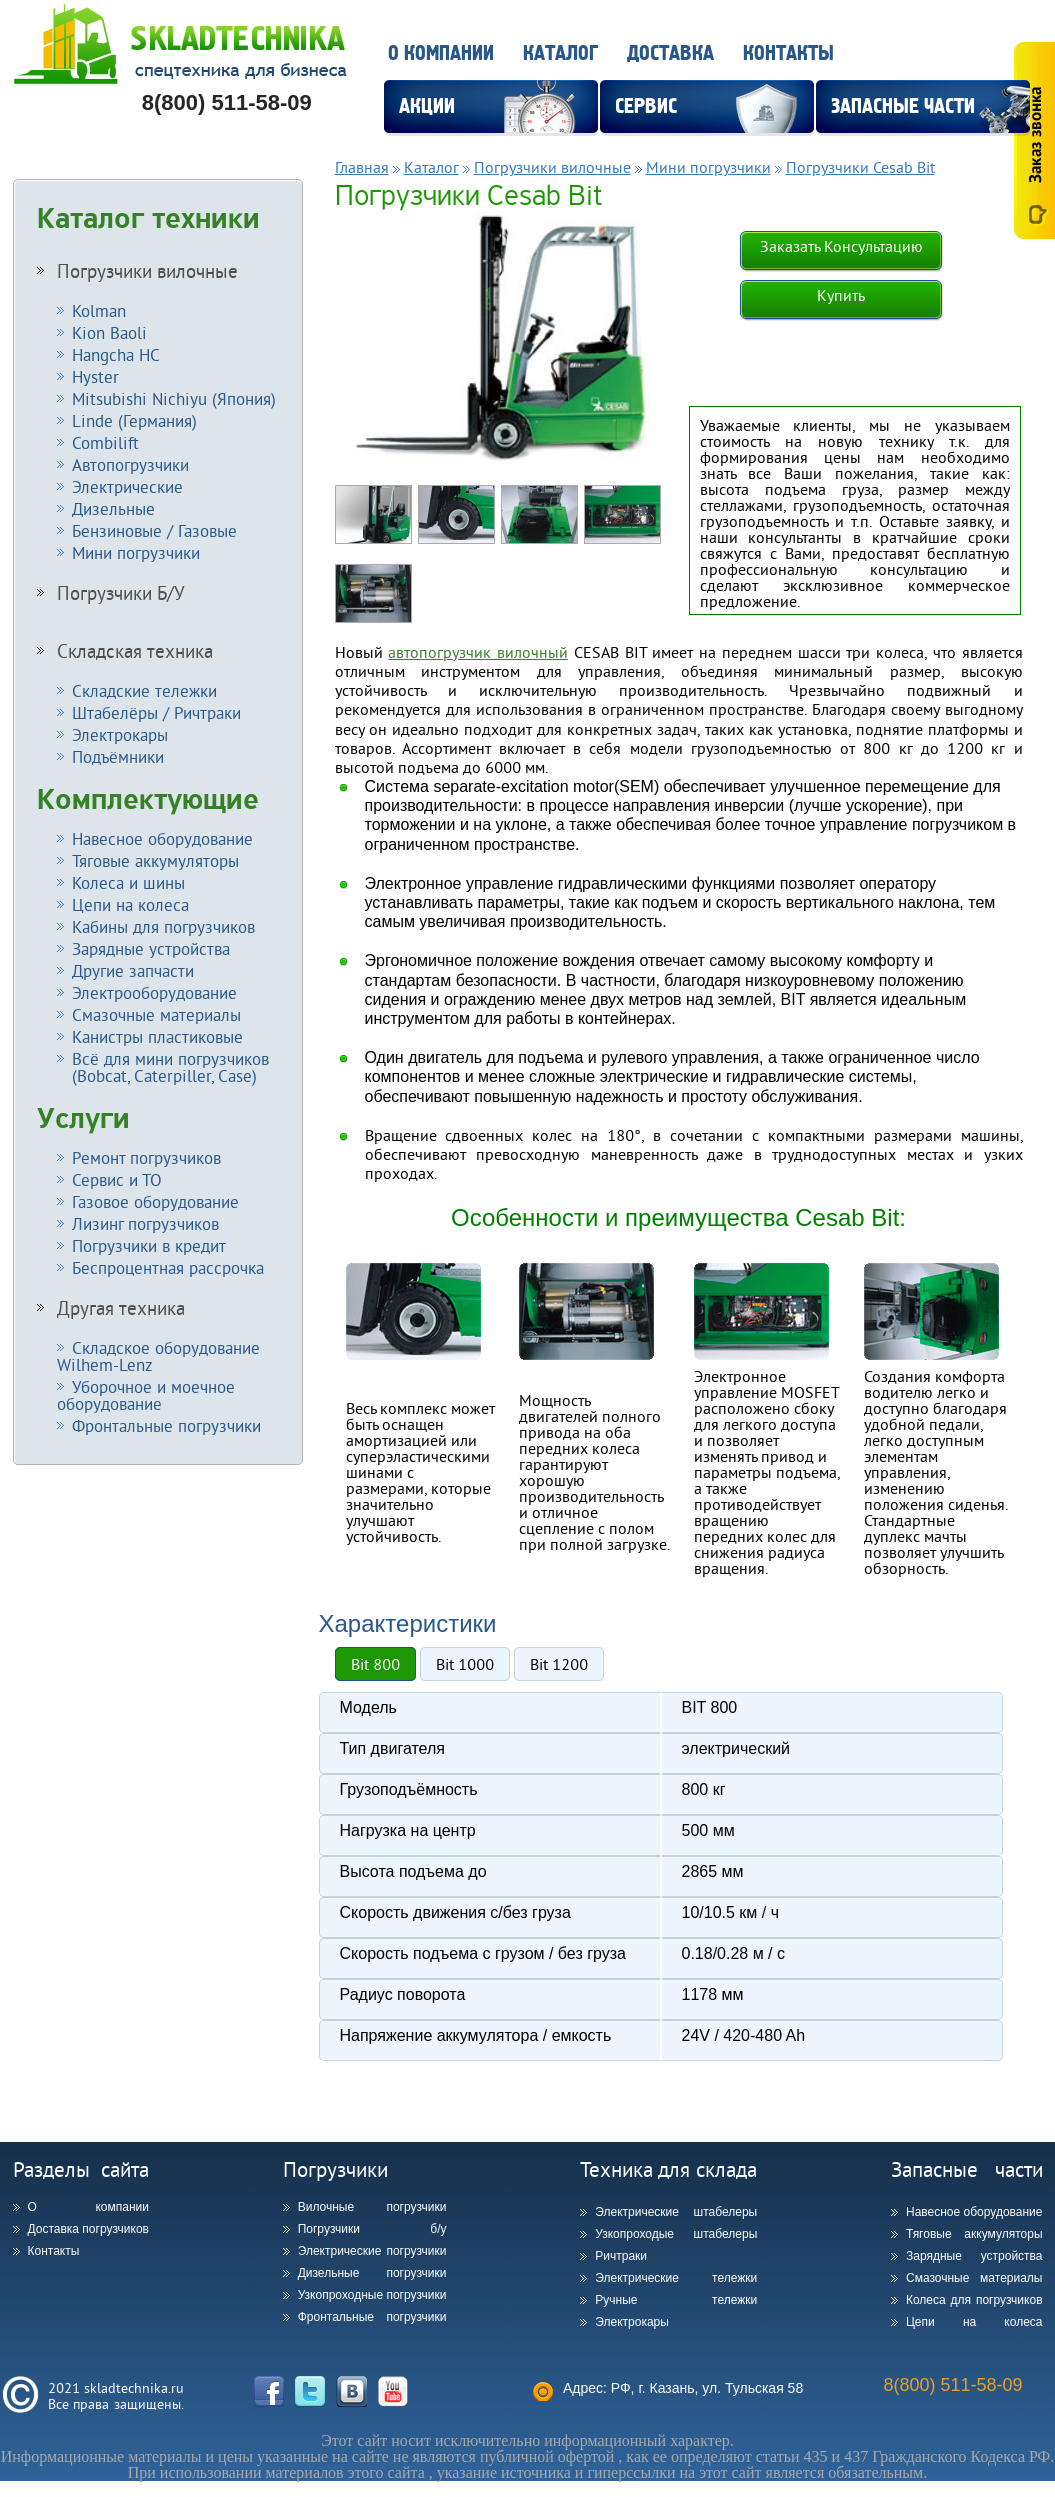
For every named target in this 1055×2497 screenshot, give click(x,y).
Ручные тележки (676, 2300)
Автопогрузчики (130, 464)
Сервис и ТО (117, 1179)
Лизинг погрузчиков (145, 1223)
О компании (441, 53)
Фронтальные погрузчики (166, 1425)
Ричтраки (621, 2256)
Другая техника (121, 1308)
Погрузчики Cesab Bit (860, 167)
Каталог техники (148, 219)
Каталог (560, 53)
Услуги (83, 1119)
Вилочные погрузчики (372, 2207)
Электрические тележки (676, 2278)
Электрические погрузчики (372, 2251)
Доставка (670, 53)
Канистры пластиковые (157, 1036)
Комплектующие (148, 800)
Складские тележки (144, 690)
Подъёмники (118, 756)
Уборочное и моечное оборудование (146, 1395)
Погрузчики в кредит (149, 1245)
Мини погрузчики (136, 552)
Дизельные (113, 508)
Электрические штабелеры (676, 2212)
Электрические (127, 486)
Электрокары (120, 734)
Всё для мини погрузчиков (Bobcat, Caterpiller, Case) (163, 1067)
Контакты (788, 53)
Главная (362, 167)
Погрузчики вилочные (147, 271)
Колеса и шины (128, 882)
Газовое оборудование (155, 1201)
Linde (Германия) (134, 420)
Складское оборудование (158, 1356)
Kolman (99, 310)
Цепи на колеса (130, 904)
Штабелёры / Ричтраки (156, 712)
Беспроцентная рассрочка (168, 1267)
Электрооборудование (154, 992)
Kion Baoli (109, 332)
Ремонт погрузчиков (146, 1157)
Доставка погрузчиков (88, 2229)
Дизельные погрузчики (372, 2273)
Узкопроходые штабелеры (676, 2234)
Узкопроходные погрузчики (372, 2295)
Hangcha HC (116, 354)
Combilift (105, 442)
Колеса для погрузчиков (974, 2300)
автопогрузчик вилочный (478, 652)
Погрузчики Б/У (121, 593)
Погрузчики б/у (372, 2229)
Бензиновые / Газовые (154, 530)
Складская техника (135, 651)
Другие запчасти (133, 970)
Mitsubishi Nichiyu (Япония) (174, 398)
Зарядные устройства (151, 948)
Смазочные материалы (156, 1014)
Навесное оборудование (162, 838)
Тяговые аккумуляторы (155, 860)
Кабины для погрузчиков (163, 926)
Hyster (95, 376)
